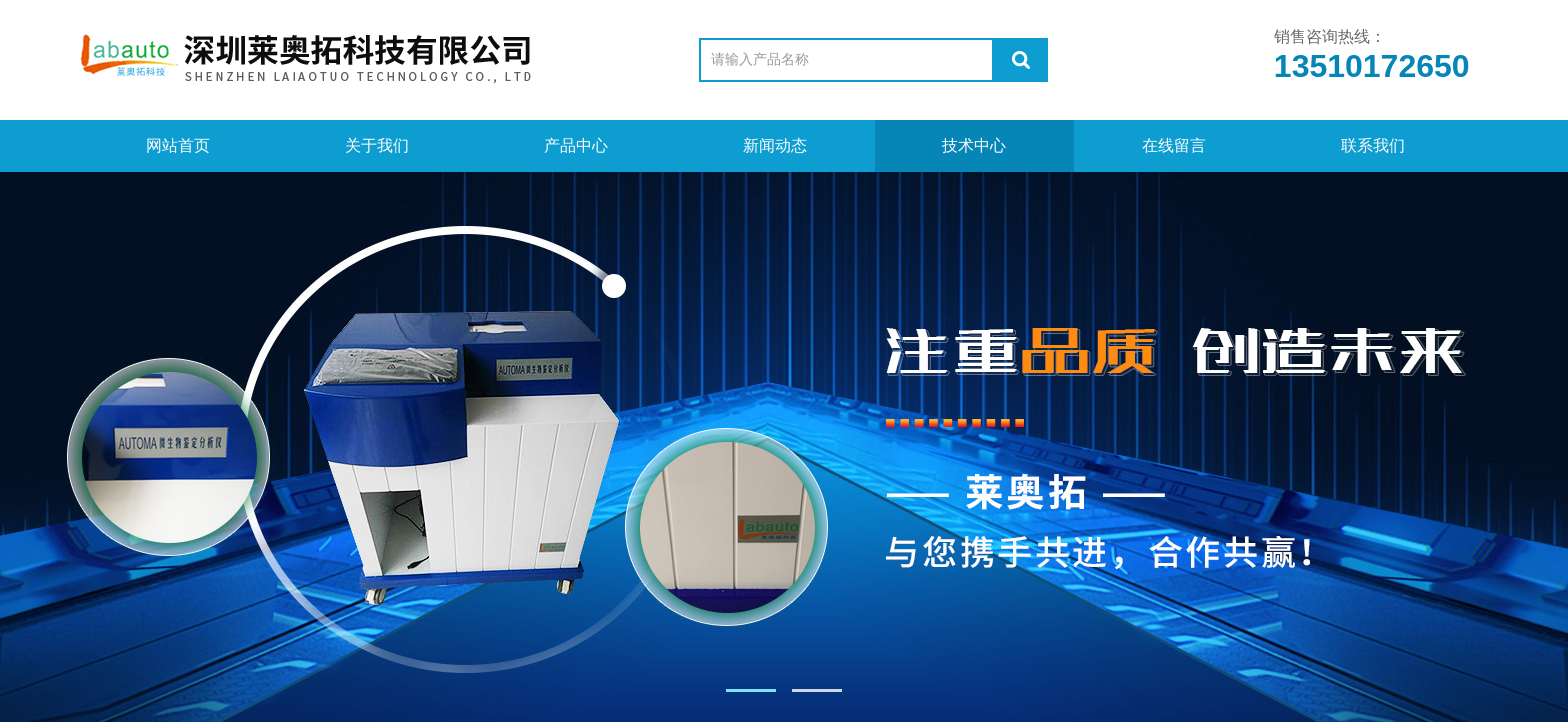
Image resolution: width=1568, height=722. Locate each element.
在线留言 (1174, 145)
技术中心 (974, 145)
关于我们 (377, 145)
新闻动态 (775, 145)
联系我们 (1373, 145)
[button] (751, 690)
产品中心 (576, 145)
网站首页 (178, 145)
